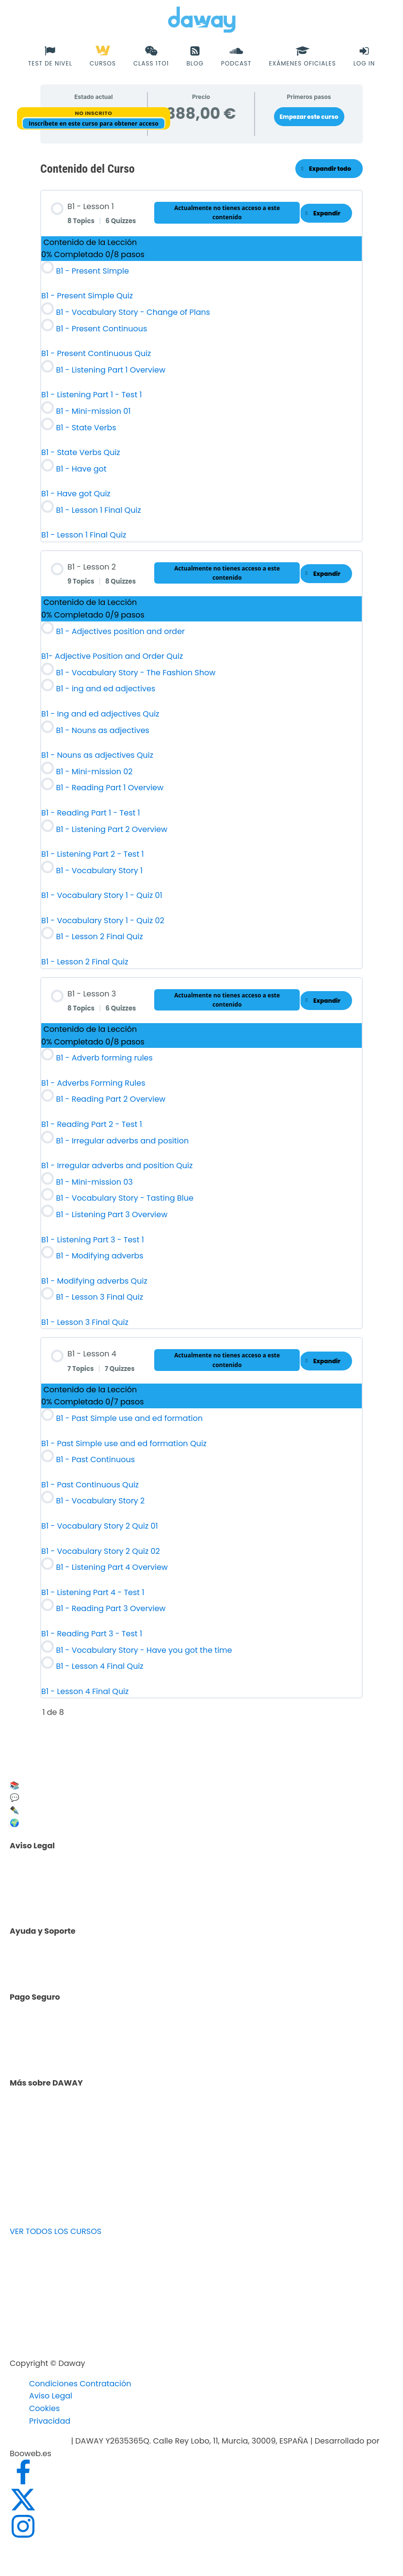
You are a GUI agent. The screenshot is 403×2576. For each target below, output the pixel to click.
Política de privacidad (76, 1888)
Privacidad (49, 2421)
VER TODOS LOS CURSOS (55, 2231)
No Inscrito (93, 113)
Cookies (44, 2408)
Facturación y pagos (73, 2052)
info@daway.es (40, 2440)
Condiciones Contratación (80, 2383)
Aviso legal (55, 1875)
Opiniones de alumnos (77, 2126)
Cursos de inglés (66, 2040)
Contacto (52, 1964)
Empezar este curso (309, 117)
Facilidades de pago (73, 2027)
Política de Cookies (70, 1901)
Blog (42, 2138)
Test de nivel (58, 2113)
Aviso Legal (50, 2395)
